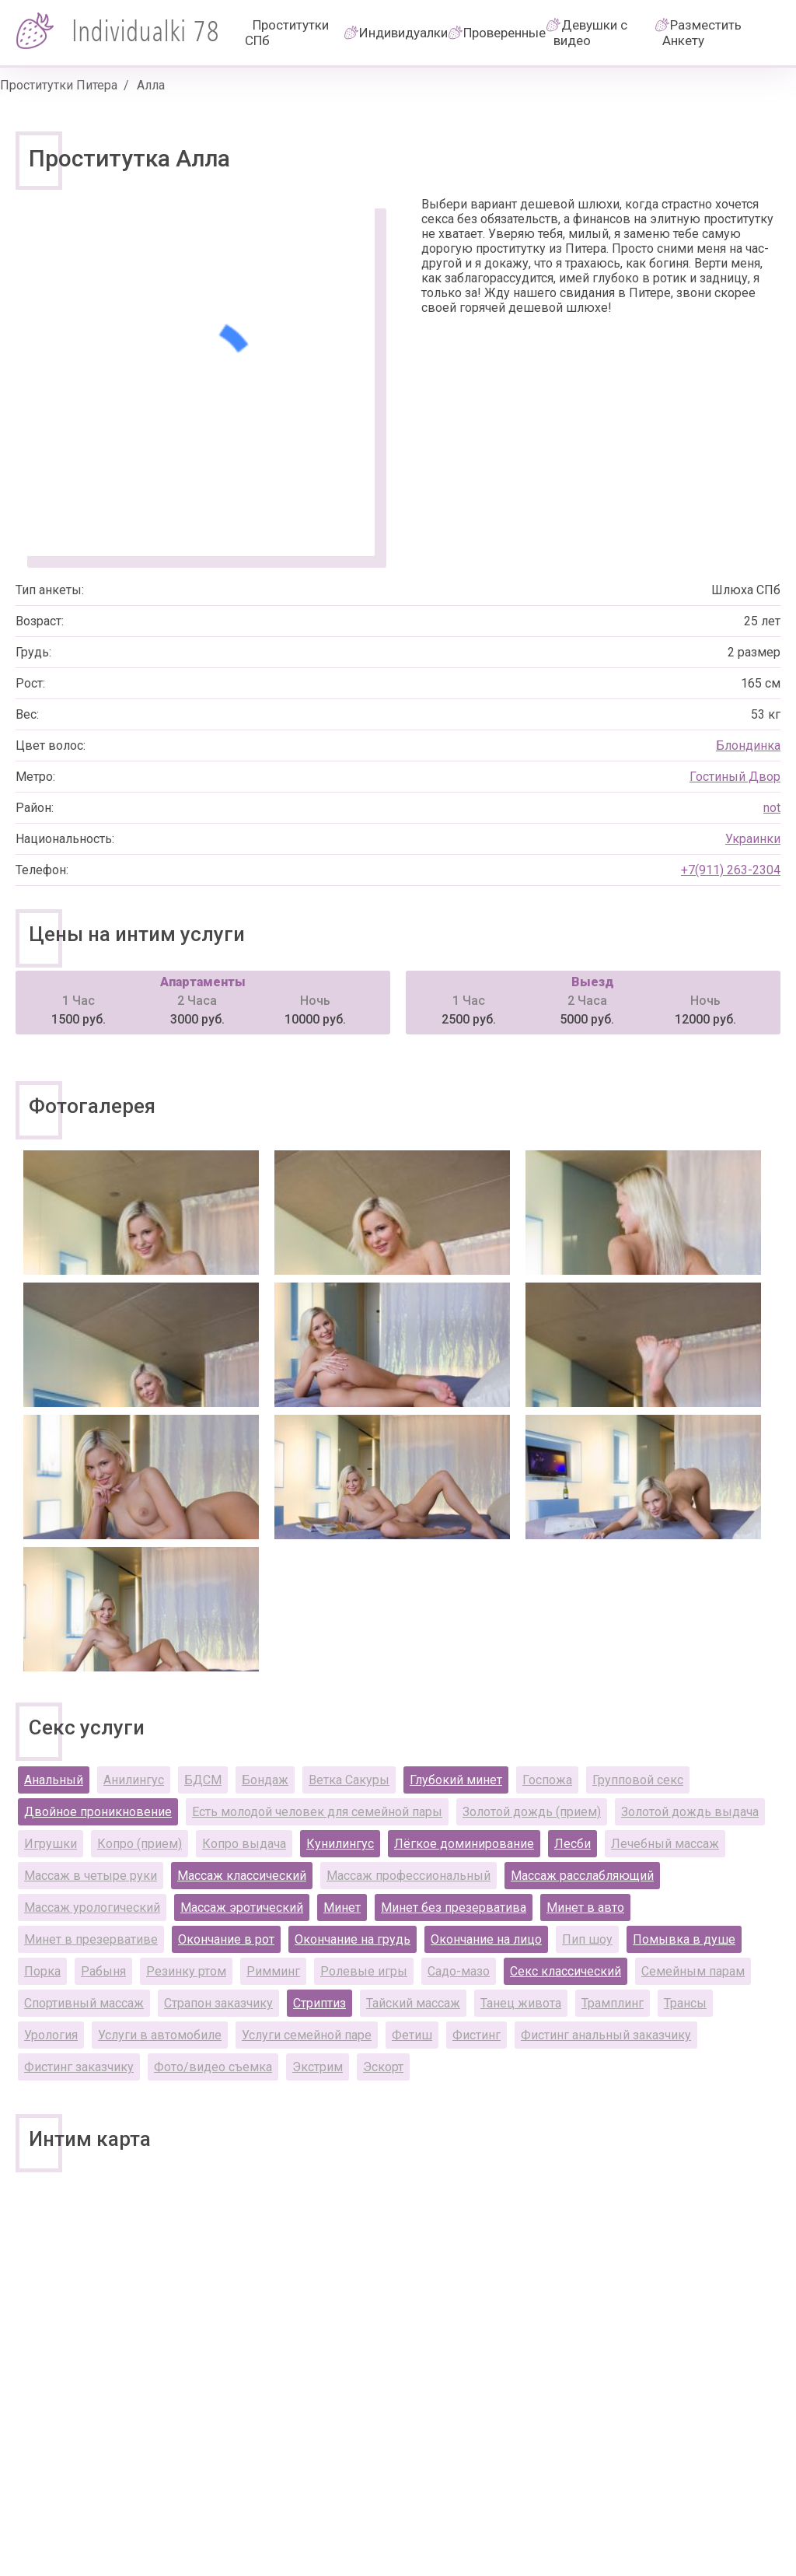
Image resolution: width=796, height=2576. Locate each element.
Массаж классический (241, 1875)
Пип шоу (587, 1939)
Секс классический (565, 1971)
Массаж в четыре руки (90, 1875)
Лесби (572, 1843)
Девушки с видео (590, 32)
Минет (342, 1907)
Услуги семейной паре (307, 2035)
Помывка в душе (684, 1939)
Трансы (685, 2003)
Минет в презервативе (91, 1939)
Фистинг (476, 2035)
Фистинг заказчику (79, 2067)
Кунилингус (340, 1843)
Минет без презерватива (453, 1907)
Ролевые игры (363, 1971)
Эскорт (383, 2067)
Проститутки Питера (58, 85)
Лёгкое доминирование (464, 1843)
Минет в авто (585, 1907)
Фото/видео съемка (213, 2067)
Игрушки (50, 1843)
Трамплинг (612, 2003)
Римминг (273, 1971)
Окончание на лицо (486, 1939)
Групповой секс (637, 1780)
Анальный (53, 1780)
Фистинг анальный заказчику (606, 2035)
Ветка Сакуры (349, 1780)
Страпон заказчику (218, 2003)
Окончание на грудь (352, 1939)
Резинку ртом (186, 1971)
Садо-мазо (459, 1971)
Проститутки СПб (287, 32)
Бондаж (265, 1780)
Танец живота (520, 2003)
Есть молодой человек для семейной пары (317, 1811)
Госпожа (547, 1780)
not (771, 807)
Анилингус (133, 1780)
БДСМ (203, 1780)
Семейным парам (693, 1971)
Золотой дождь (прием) (532, 1811)
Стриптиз (319, 2003)
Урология (51, 2035)
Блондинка (748, 745)
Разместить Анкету (702, 32)
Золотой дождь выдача (690, 1811)
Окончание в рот (226, 1939)
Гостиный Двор (735, 776)
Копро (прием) (139, 1843)
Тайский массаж (413, 2003)
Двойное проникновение (98, 1811)
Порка (42, 1971)
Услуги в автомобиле (160, 2035)
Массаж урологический (92, 1907)
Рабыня (103, 1971)
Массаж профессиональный (408, 1875)
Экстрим (317, 2067)
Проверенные (504, 32)
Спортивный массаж (84, 2003)
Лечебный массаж (665, 1843)
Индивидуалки (403, 32)
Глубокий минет (456, 1780)
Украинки (752, 838)
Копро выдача (244, 1843)
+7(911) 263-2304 (730, 870)
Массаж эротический (241, 1907)
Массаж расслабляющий (582, 1875)
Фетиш (412, 2035)
